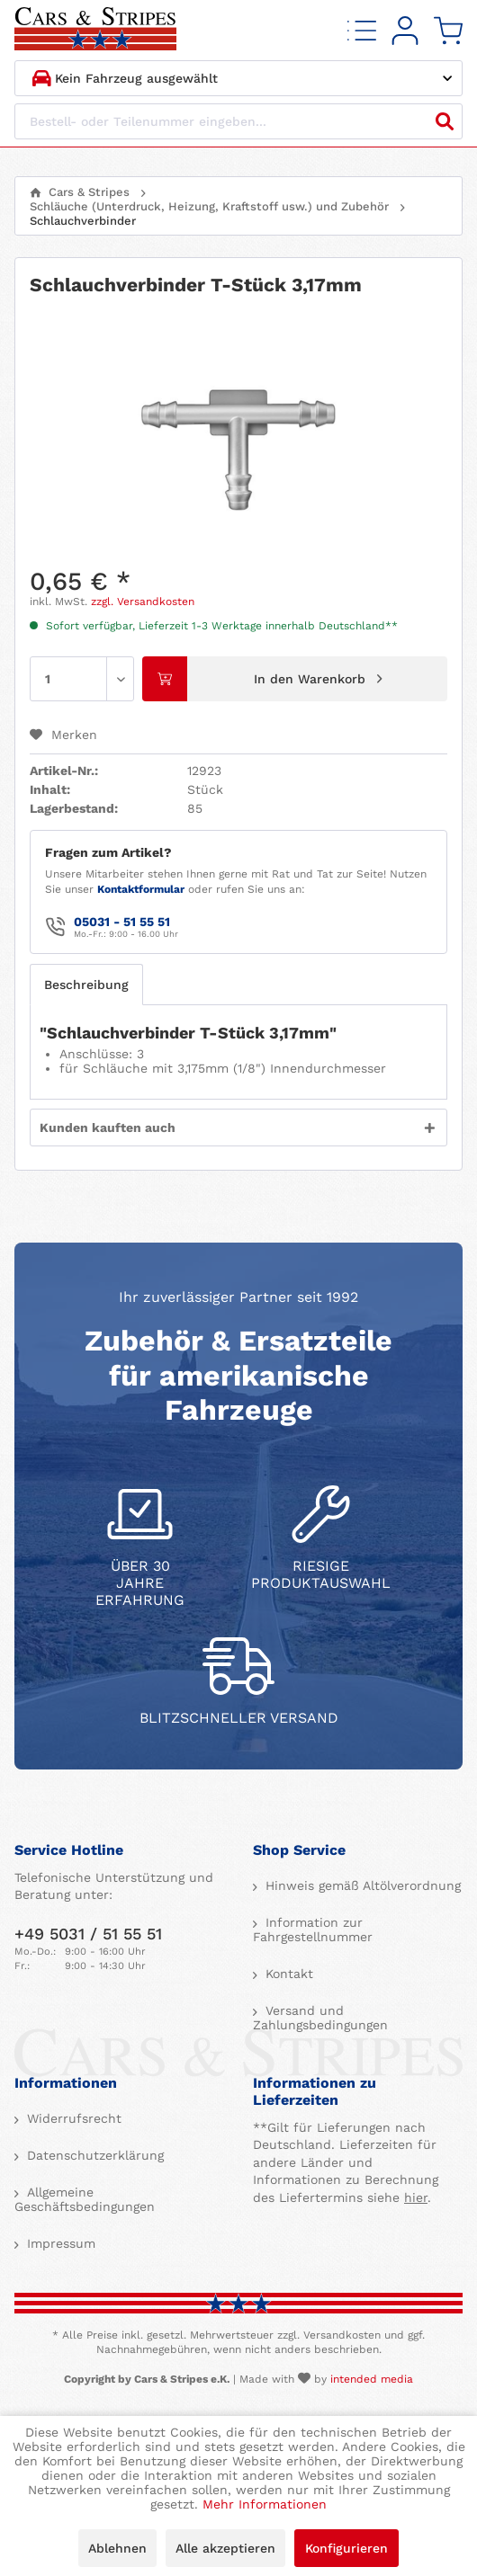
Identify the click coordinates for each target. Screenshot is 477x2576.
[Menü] (361, 30)
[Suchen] (445, 121)
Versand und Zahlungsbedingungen (320, 2017)
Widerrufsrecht (72, 2118)
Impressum (58, 2243)
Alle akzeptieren (225, 2548)
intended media (371, 2379)
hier (416, 2197)
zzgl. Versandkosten (142, 601)
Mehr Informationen (264, 2504)
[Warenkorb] (448, 30)
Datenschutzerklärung (93, 2155)
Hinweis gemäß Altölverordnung (361, 1885)
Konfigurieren (346, 2548)
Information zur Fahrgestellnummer (313, 1929)
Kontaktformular (140, 889)
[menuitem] (361, 30)
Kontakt (287, 1973)
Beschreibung (86, 984)
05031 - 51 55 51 (122, 921)
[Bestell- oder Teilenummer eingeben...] (238, 121)
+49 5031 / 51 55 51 (88, 1933)
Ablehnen (117, 2548)
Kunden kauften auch (108, 1127)
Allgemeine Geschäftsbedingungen (84, 2199)
